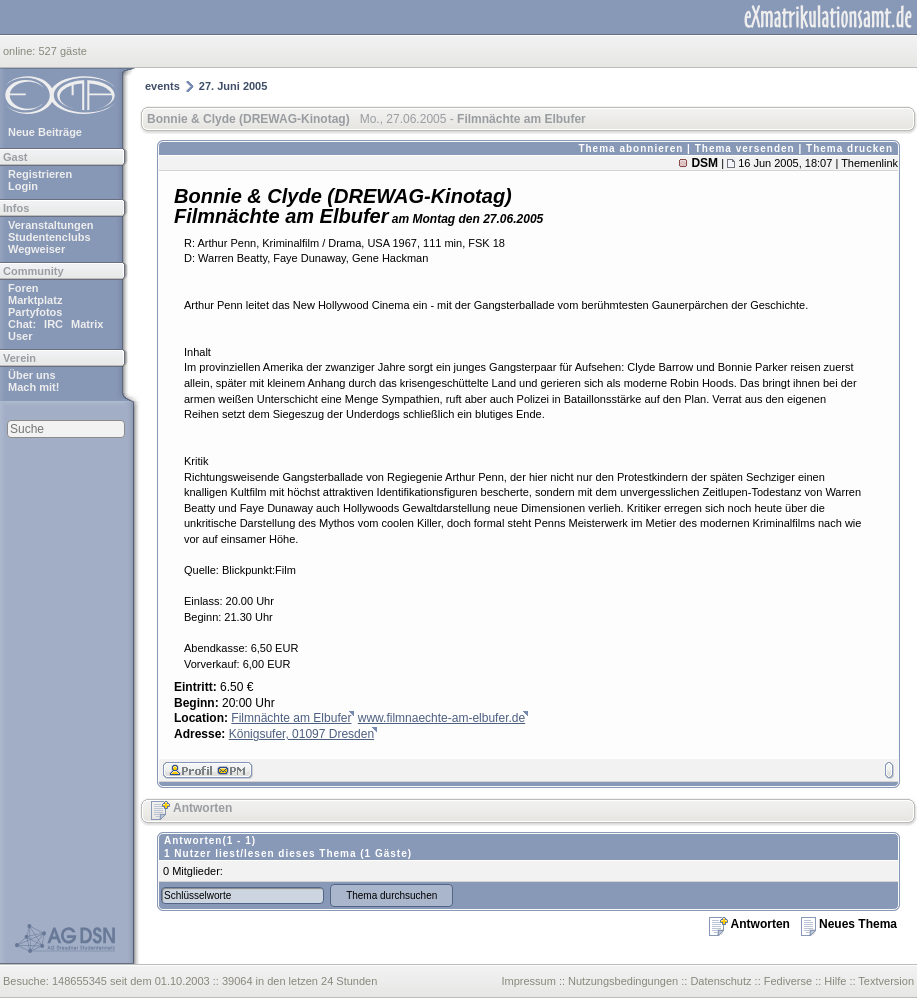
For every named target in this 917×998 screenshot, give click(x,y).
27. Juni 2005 (233, 86)
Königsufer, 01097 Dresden (301, 734)
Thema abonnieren (630, 148)
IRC (53, 324)
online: (20, 51)
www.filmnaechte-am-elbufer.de (441, 718)
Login (23, 186)
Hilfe (835, 981)
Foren (23, 288)
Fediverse (788, 981)
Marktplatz (35, 300)
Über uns (32, 375)
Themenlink (869, 163)
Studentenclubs (49, 237)
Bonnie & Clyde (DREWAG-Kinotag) (248, 119)
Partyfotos (35, 312)
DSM (704, 163)
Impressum (528, 981)
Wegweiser (36, 249)
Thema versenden (745, 148)
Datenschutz (720, 981)
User (20, 336)
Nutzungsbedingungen (623, 981)
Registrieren (40, 174)
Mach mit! (33, 387)
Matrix (87, 324)
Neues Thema (849, 924)
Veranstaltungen (51, 225)
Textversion (886, 981)
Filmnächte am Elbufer (291, 718)
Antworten (191, 808)
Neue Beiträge (45, 132)
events (162, 86)
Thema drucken (849, 148)
